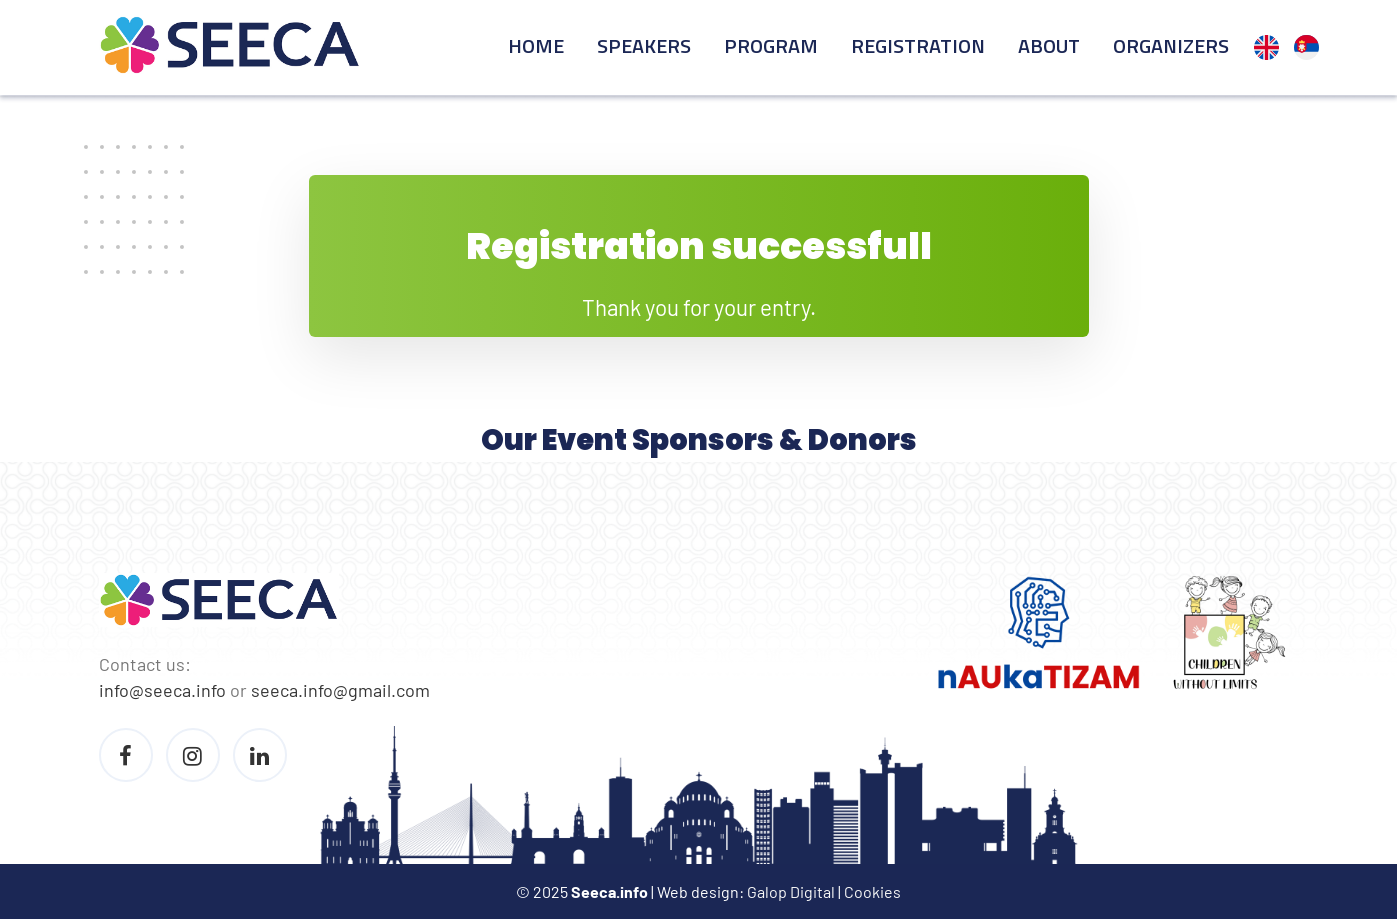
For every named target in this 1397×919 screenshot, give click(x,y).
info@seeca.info (162, 690)
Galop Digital (791, 891)
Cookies (872, 891)
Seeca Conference (230, 45)
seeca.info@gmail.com (340, 690)
